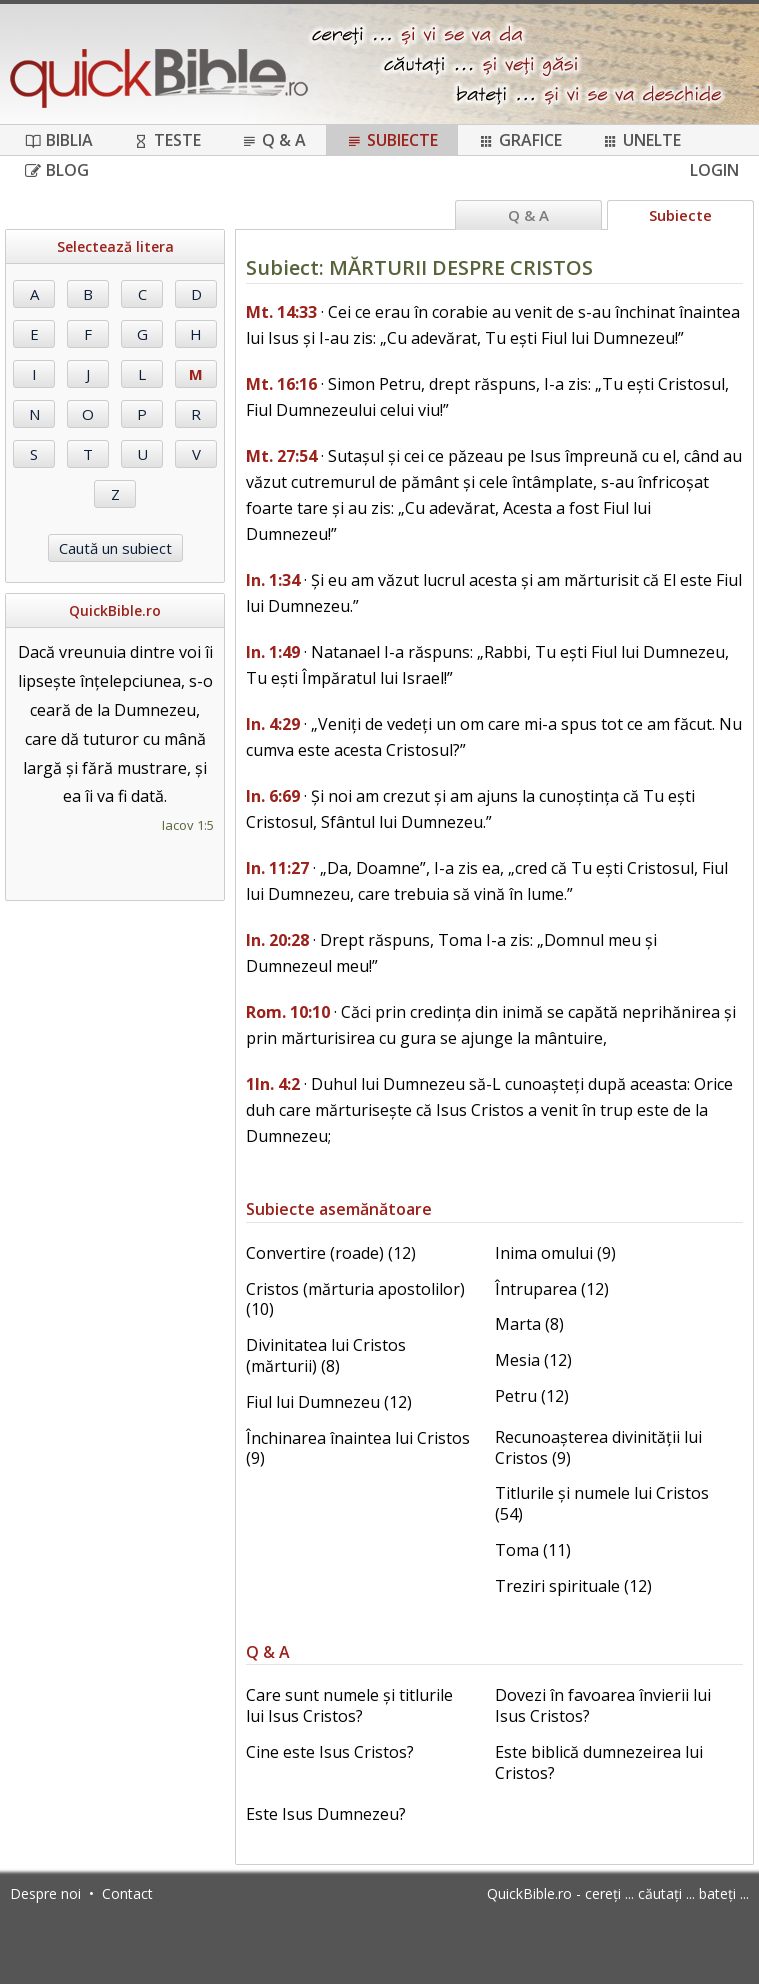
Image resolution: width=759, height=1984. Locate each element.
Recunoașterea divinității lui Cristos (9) (598, 1447)
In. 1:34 (273, 580)
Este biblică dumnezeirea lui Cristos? (599, 1762)
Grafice (520, 140)
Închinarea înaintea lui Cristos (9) (358, 1448)
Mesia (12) (533, 1360)
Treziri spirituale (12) (573, 1586)
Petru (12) (532, 1396)
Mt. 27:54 (281, 456)
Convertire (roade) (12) (331, 1253)
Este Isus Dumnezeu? (326, 1814)
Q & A (273, 140)
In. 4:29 (273, 724)
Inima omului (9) (555, 1253)
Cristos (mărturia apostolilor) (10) (355, 1299)
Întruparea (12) (552, 1289)
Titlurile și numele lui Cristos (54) (602, 1503)
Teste (167, 140)
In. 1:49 (273, 652)
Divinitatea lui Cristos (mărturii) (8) (326, 1355)
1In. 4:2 (273, 1084)
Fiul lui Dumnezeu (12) (329, 1402)
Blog (57, 170)
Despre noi (45, 1893)
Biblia (59, 140)
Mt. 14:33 (281, 312)
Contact (127, 1893)
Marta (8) (529, 1324)
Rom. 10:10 (288, 1012)
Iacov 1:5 (188, 825)
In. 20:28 (277, 940)
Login (714, 170)
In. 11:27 (277, 868)
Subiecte (392, 140)
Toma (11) (533, 1550)
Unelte (641, 140)
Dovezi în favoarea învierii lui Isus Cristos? (603, 1705)
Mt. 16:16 (281, 384)
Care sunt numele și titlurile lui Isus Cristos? (349, 1705)
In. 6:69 (273, 796)
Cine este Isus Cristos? (330, 1752)
